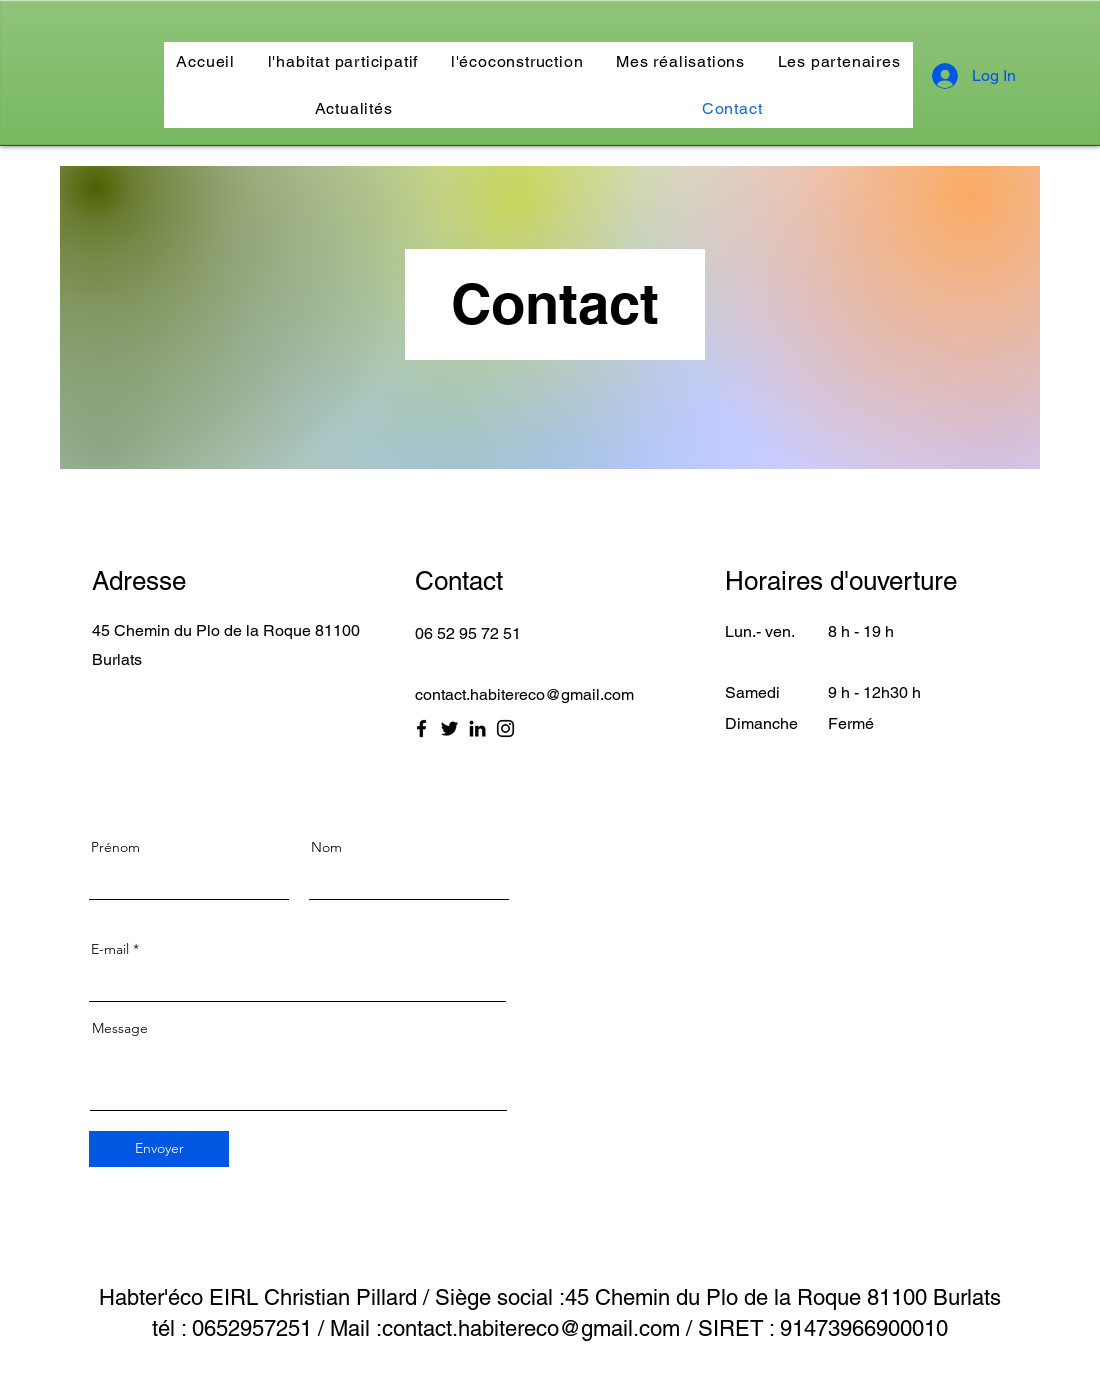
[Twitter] (449, 728)
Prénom (115, 847)
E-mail (110, 949)
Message (120, 1028)
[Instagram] (505, 728)
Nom (326, 847)
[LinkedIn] (477, 728)
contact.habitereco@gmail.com (531, 1328)
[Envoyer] (159, 1149)
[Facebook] (421, 728)
